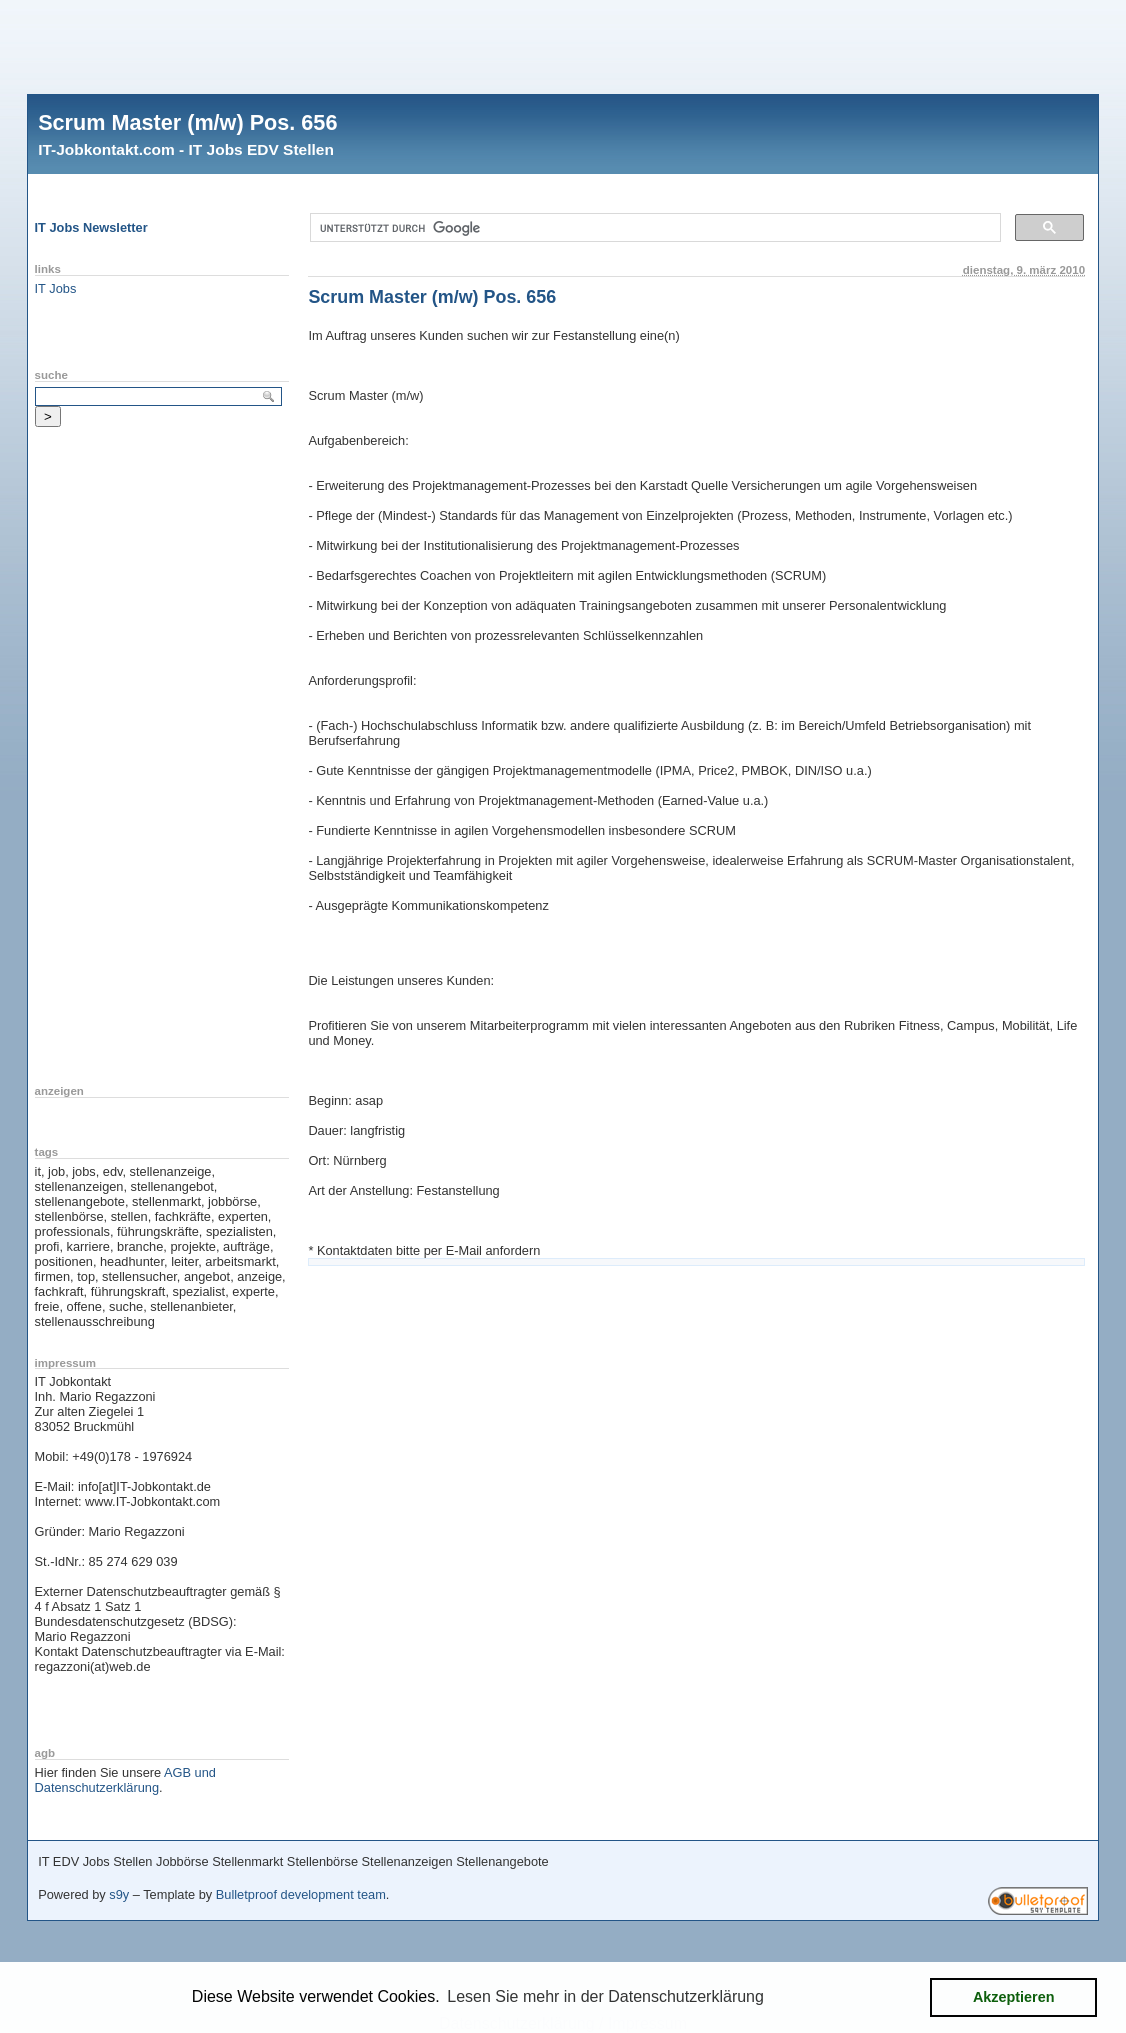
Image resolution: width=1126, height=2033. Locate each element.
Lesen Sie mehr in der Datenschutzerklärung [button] (605, 1996)
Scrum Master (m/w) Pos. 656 (187, 122)
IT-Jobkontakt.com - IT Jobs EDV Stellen (186, 149)
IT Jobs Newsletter (91, 227)
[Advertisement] (563, 45)
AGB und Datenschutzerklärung (125, 1780)
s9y (119, 1894)
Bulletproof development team (301, 1894)
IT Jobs (56, 288)
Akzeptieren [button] (1014, 1997)
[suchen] (653, 228)
